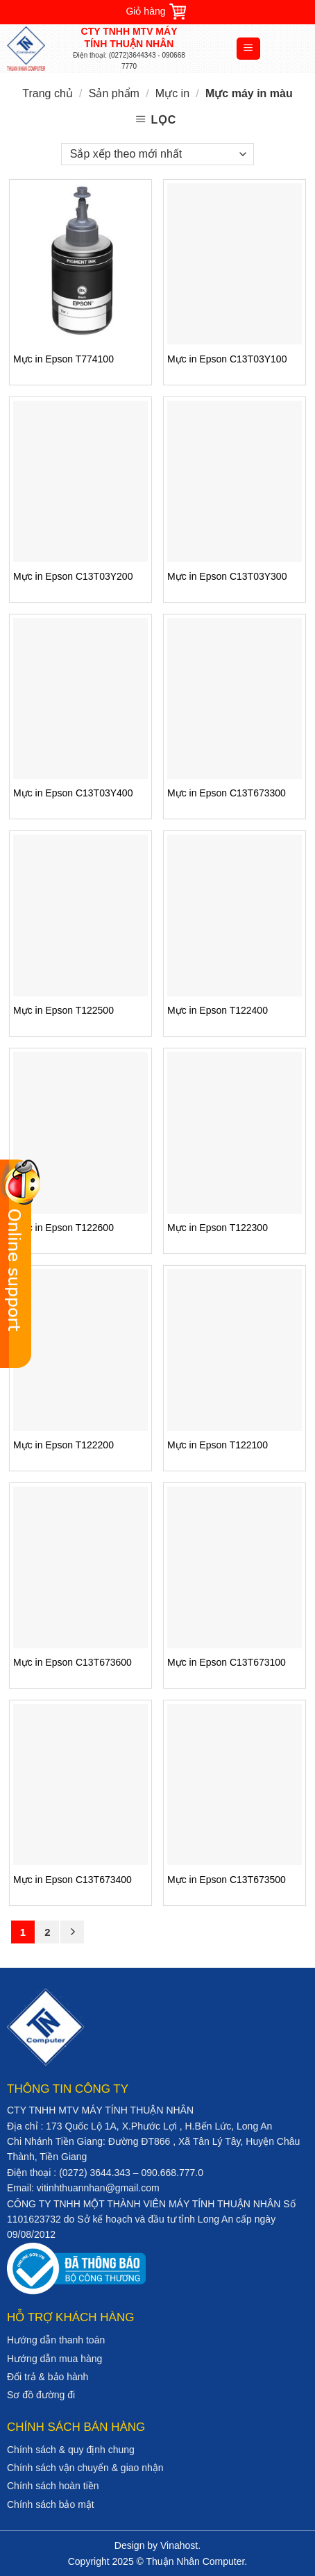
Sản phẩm (114, 93)
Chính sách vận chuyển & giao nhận (85, 2467)
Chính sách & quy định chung (71, 2449)
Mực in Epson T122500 (63, 1010)
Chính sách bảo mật (50, 2504)
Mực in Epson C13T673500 (226, 1879)
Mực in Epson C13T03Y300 (227, 576)
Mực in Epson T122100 (217, 1444)
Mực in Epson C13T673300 (226, 792)
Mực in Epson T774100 (63, 359)
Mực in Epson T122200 (63, 1444)
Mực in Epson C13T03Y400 (73, 792)
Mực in (172, 93)
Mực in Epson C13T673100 (226, 1662)
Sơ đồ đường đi (41, 2394)
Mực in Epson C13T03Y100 (227, 359)
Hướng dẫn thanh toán (56, 2339)
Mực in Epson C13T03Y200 (73, 576)
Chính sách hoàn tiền (53, 2485)
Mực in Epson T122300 (217, 1227)
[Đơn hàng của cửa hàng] (157, 154)
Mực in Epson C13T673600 (72, 1662)
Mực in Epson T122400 (217, 1010)
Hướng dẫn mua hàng (54, 2358)
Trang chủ (47, 93)
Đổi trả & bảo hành (47, 2376)
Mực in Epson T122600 (63, 1227)
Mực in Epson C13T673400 (72, 1879)
